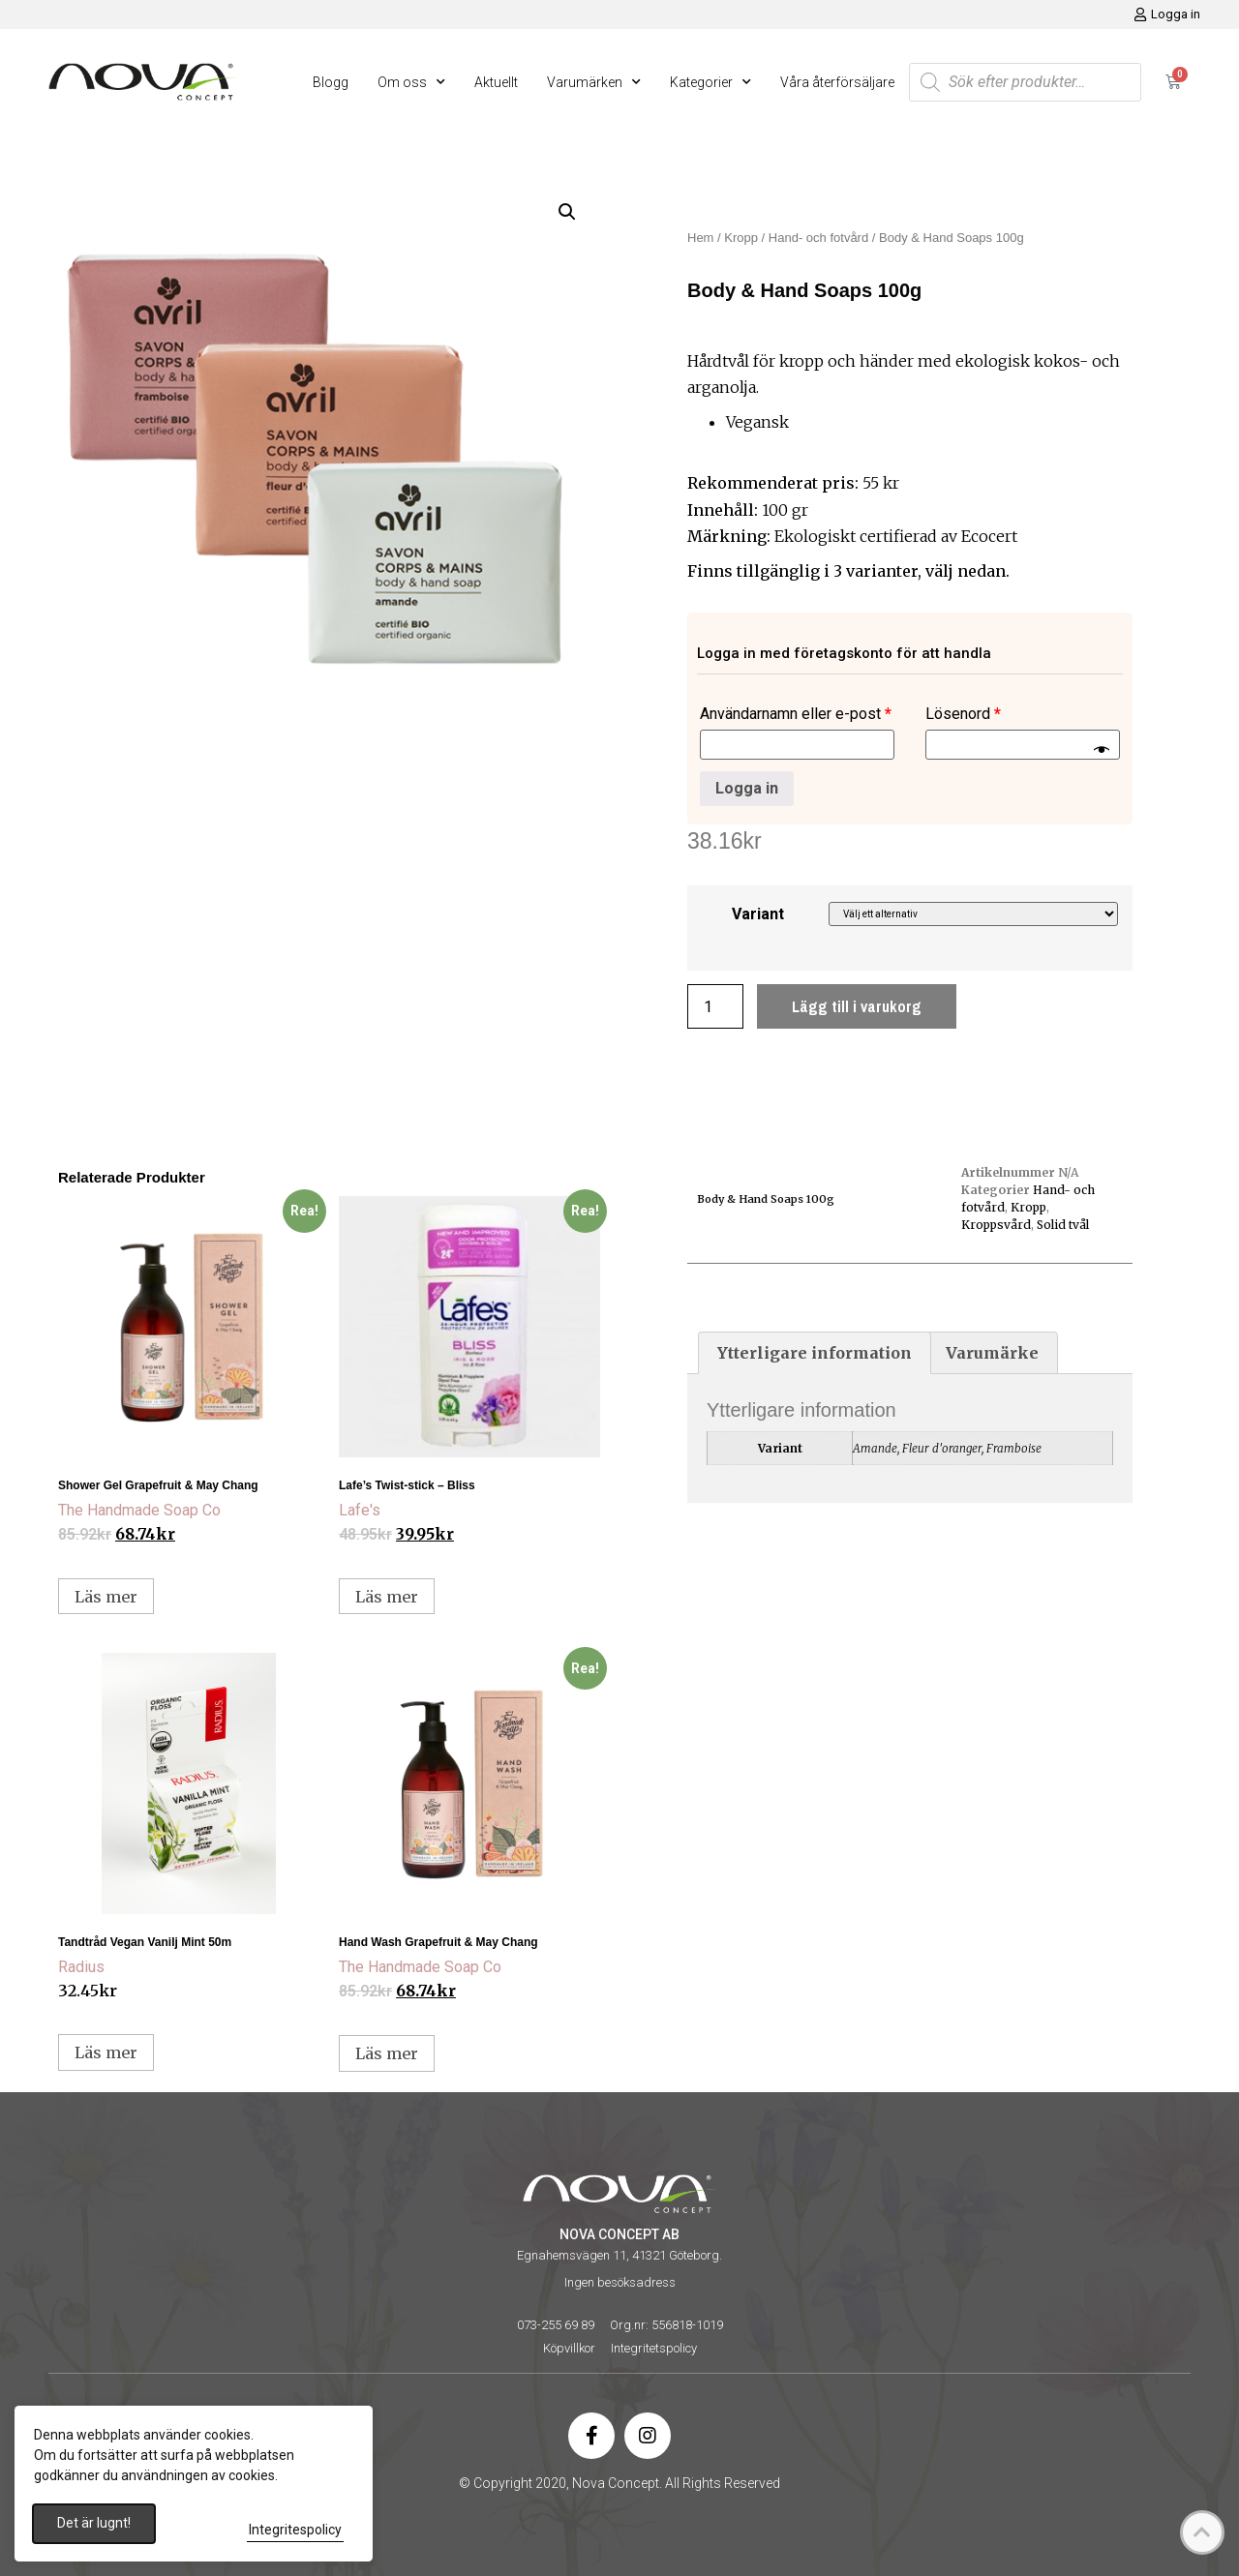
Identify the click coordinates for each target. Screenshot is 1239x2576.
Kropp (741, 237)
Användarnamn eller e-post (795, 713)
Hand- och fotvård (818, 237)
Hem (700, 237)
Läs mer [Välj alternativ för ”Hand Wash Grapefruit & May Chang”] (386, 2053)
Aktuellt (496, 82)
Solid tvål (1063, 1224)
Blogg (330, 82)
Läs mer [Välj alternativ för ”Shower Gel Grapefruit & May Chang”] (106, 1596)
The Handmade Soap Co (139, 1510)
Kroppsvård (996, 1224)
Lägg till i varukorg (857, 1006)
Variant (758, 914)
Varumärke (992, 1353)
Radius (81, 1967)
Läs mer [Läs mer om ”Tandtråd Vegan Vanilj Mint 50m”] (106, 2052)
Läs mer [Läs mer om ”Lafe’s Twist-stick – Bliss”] (386, 1596)
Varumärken (594, 82)
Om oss (411, 82)
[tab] (814, 1353)
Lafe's (359, 1510)
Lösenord (963, 713)
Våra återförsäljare (837, 82)
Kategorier (710, 82)
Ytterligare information (814, 1353)
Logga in (746, 788)
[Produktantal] (715, 1006)
